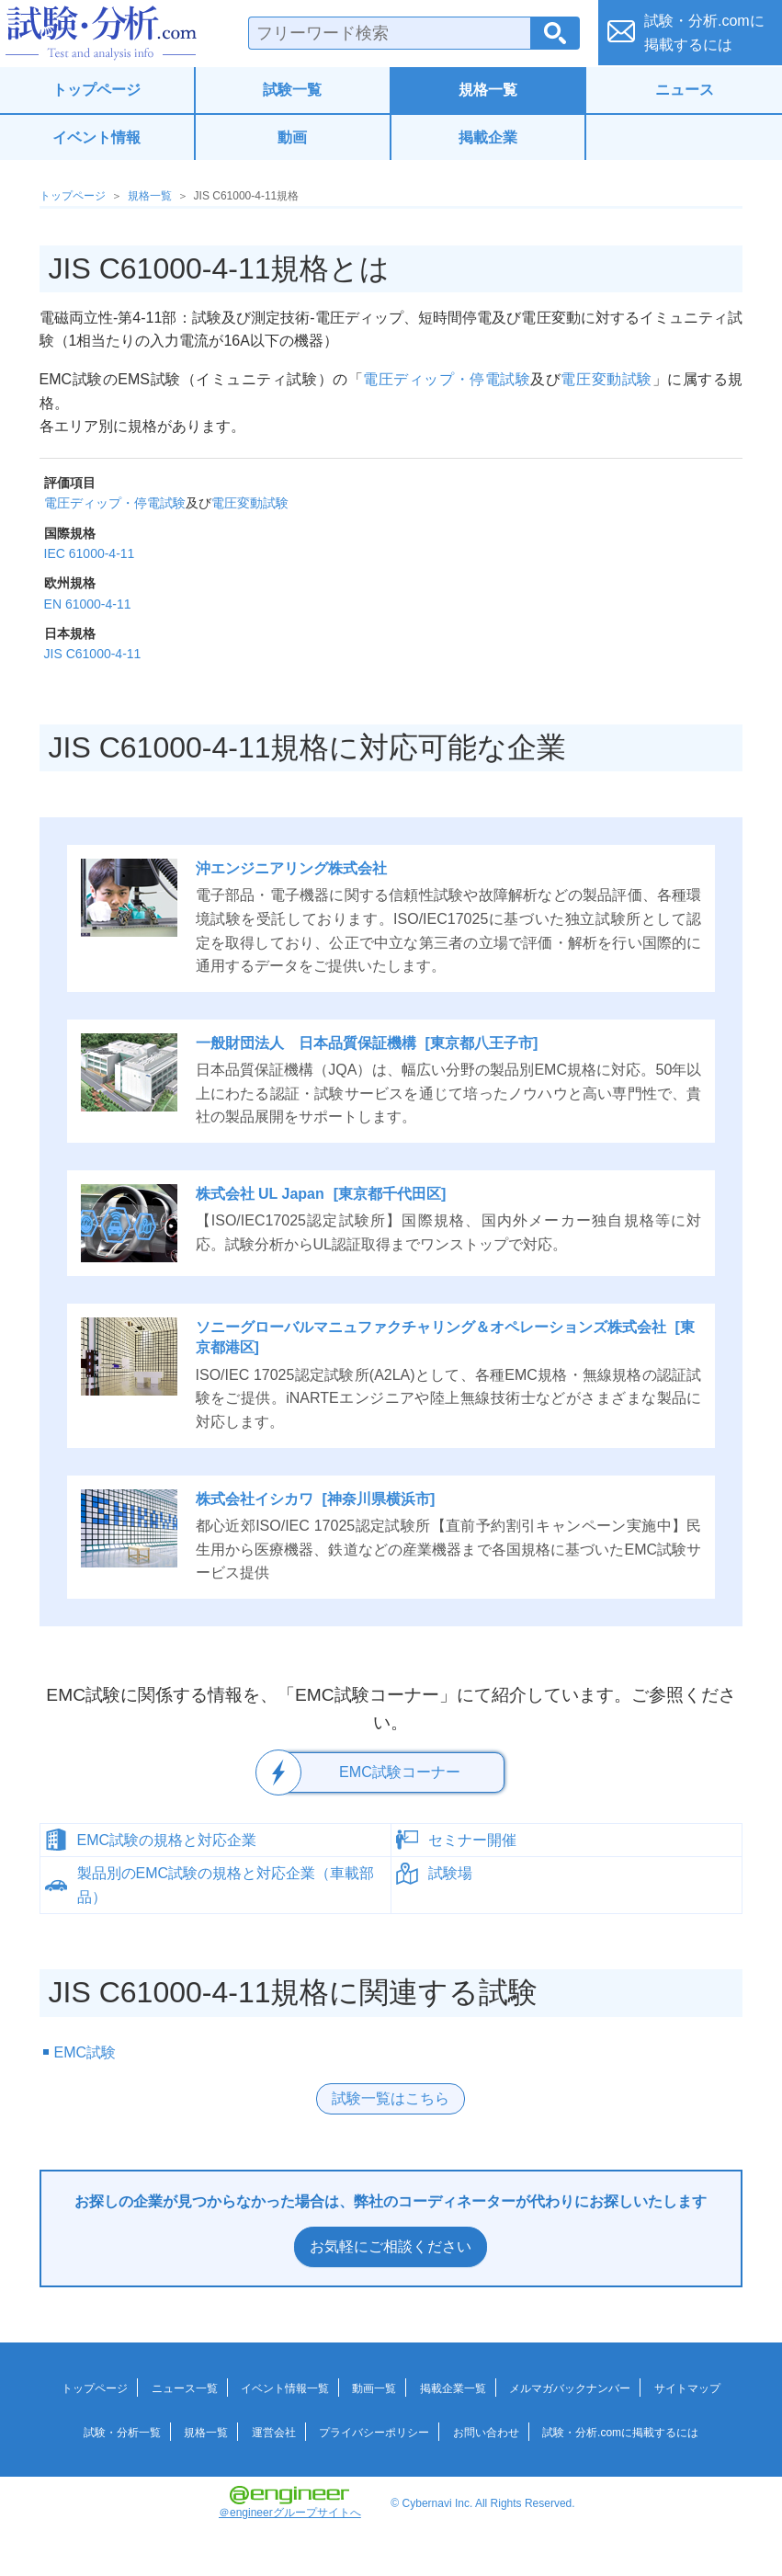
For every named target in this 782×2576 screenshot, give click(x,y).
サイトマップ (687, 2387)
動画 (292, 137)
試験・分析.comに (704, 32)
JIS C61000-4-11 (93, 653)
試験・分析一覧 (122, 2431)
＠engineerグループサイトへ (290, 2501)
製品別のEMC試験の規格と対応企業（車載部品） (226, 1884)
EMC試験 (85, 2051)
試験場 (450, 1872)
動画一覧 (374, 2387)
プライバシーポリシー (374, 2431)
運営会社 (274, 2431)
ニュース (684, 89)
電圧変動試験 (606, 379)
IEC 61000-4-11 (89, 553)
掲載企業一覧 (453, 2387)
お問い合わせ (486, 2431)
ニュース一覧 (185, 2387)
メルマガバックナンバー (569, 2387)
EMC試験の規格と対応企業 (167, 1839)
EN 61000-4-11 (87, 604)
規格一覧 (488, 89)
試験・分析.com (101, 33)
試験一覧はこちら (390, 2097)
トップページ (96, 89)
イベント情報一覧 (285, 2387)
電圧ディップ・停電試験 (446, 379)
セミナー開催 (472, 1839)
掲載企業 (488, 137)
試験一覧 (292, 89)
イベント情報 (96, 137)
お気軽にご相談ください (390, 2245)
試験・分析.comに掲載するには (620, 2431)
